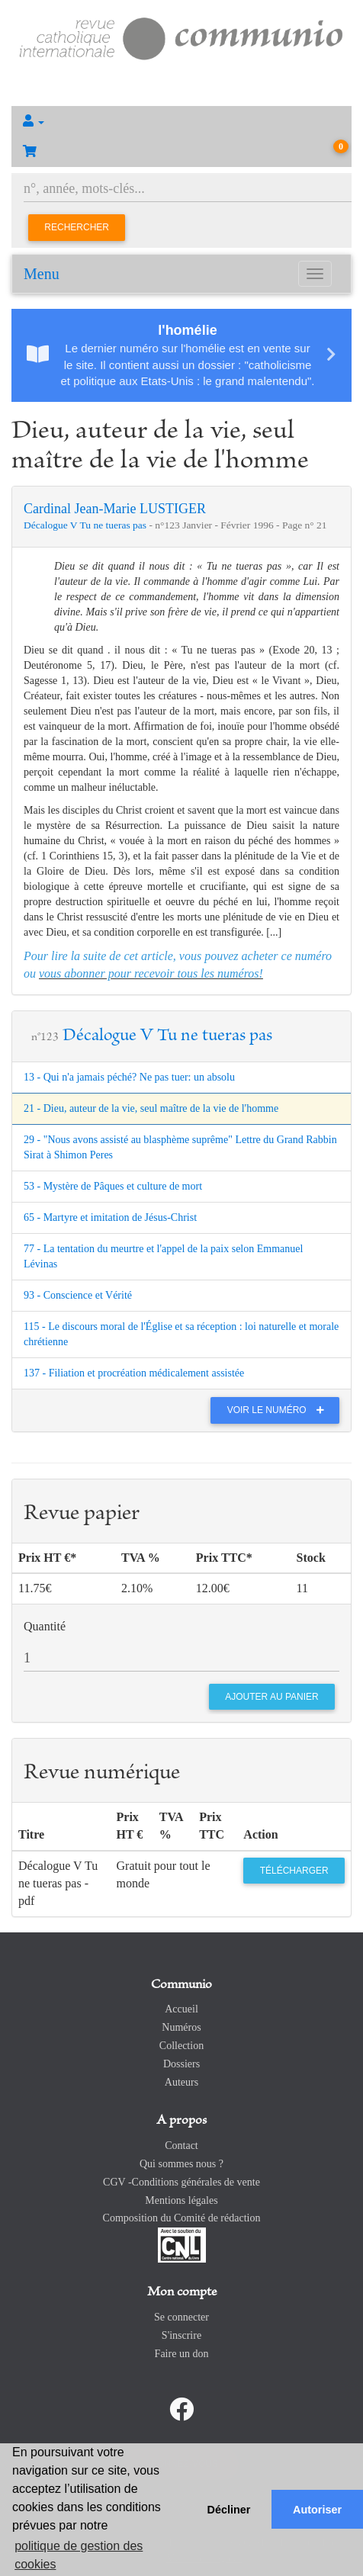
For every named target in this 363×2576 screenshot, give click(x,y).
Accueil (181, 2009)
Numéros (181, 2027)
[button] (181, 121)
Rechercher (76, 227)
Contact (181, 2145)
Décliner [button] (229, 2510)
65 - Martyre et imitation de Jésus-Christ (110, 1217)
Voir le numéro (279, 1410)
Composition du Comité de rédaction (182, 2218)
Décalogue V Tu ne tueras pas (86, 525)
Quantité (45, 1626)
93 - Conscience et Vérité (78, 1295)
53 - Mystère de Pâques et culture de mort (113, 1186)
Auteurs (181, 2082)
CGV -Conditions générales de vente (181, 2182)
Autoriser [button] (317, 2510)
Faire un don (182, 2353)
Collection (181, 2045)
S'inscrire (181, 2335)
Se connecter (181, 2317)
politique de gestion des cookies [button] (78, 2555)
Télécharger (294, 1870)
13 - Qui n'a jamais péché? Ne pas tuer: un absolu (129, 1077)
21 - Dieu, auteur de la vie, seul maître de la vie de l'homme (151, 1108)
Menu (41, 273)
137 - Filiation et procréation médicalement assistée (134, 1373)
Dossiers (181, 2064)
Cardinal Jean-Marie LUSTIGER (115, 508)
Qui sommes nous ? (181, 2164)
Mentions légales (181, 2200)
